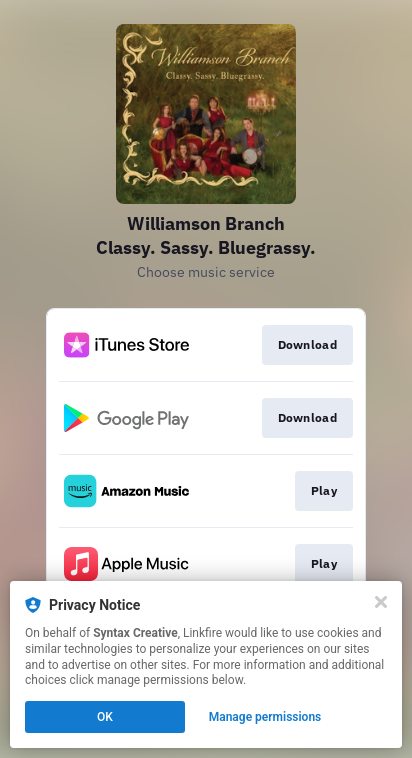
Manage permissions (265, 717)
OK (105, 717)
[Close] (381, 602)
